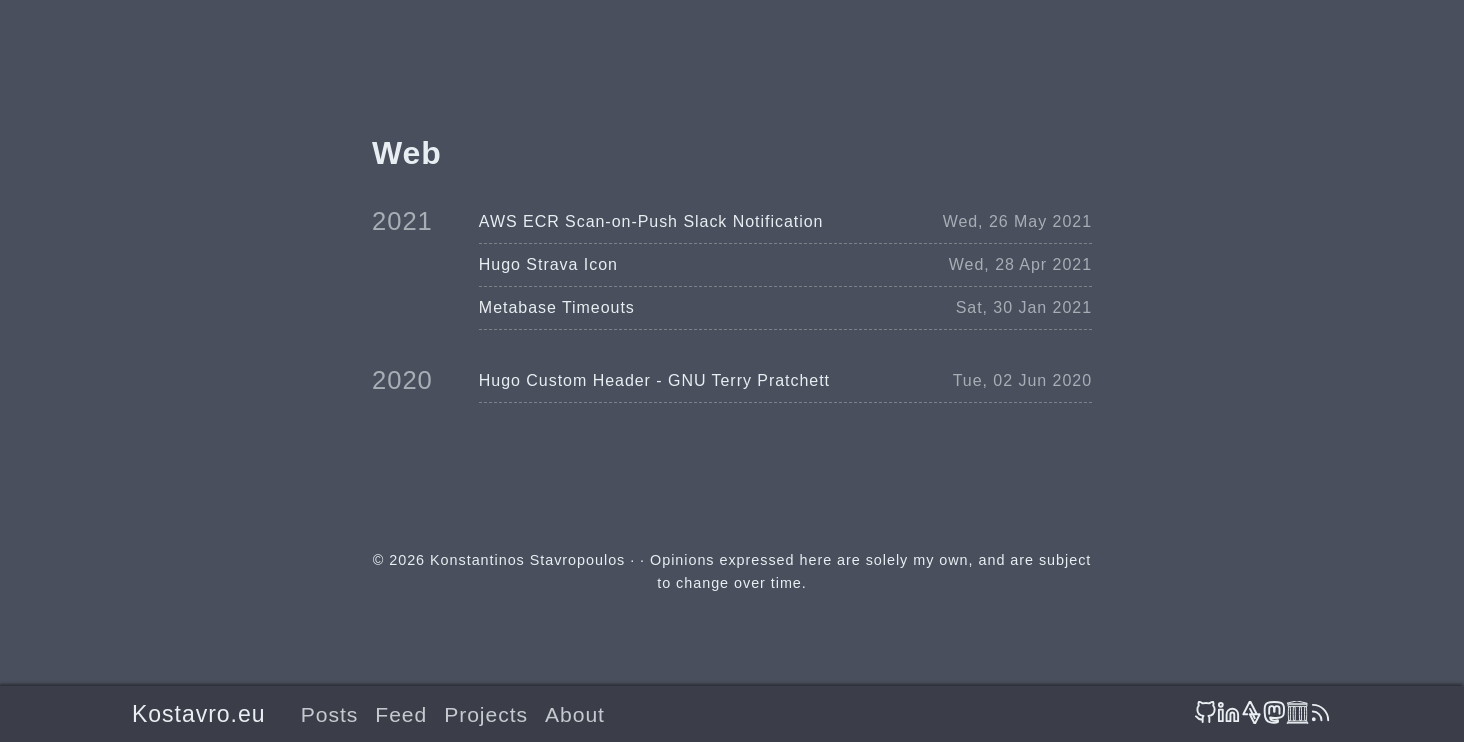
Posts (330, 714)
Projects (486, 714)
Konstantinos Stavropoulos (527, 560)
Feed (401, 714)
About (575, 714)
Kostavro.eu (198, 714)
